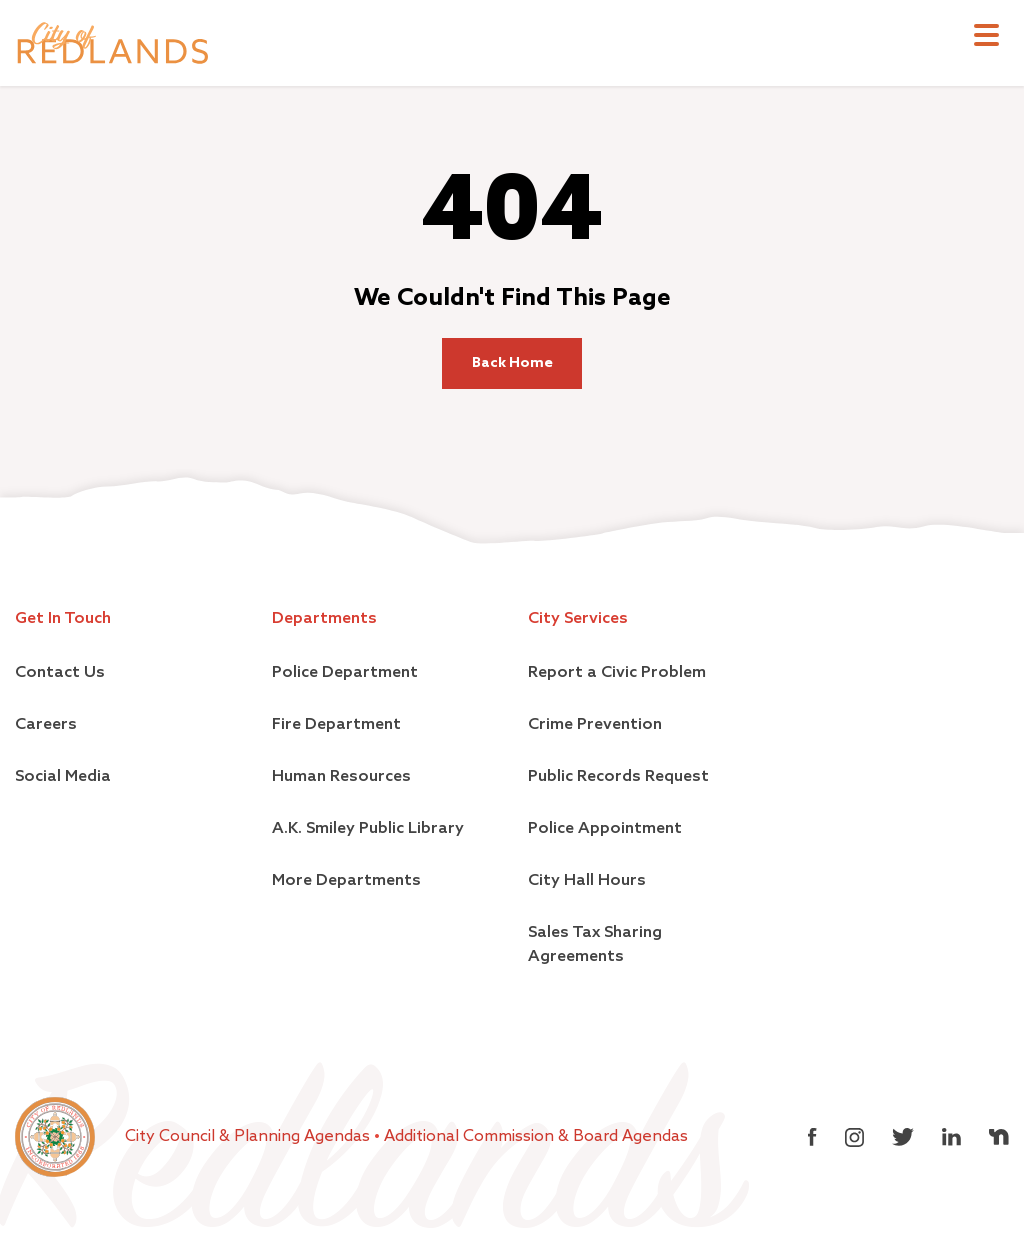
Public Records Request (618, 777)
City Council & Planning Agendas (249, 1137)
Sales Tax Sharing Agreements (595, 945)
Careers (46, 725)
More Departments (346, 881)
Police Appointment (605, 829)
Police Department (345, 673)
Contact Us (60, 673)
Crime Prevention (595, 725)
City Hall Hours (587, 881)
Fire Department (336, 725)
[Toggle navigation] (986, 37)
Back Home (512, 363)
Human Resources (341, 777)
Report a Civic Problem (617, 673)
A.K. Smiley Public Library (368, 829)
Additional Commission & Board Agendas (536, 1137)
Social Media (63, 777)
